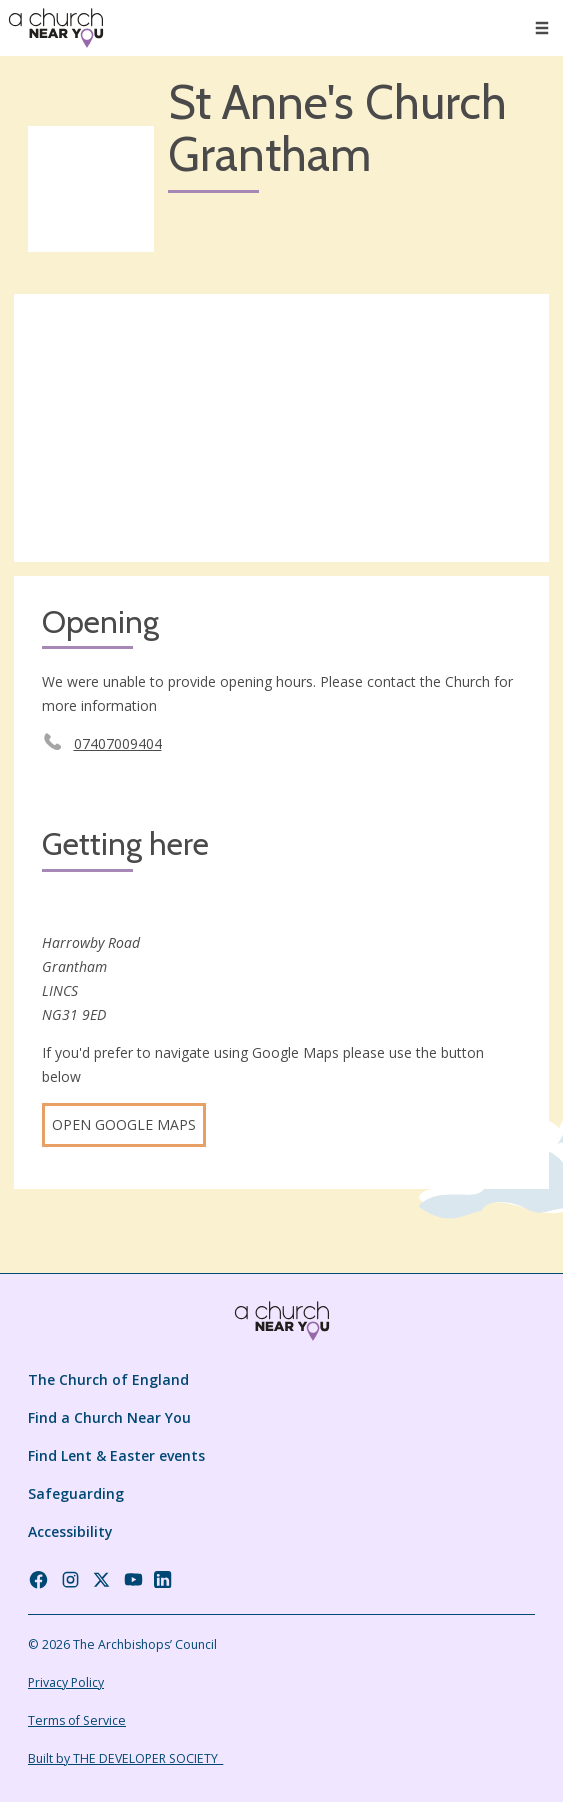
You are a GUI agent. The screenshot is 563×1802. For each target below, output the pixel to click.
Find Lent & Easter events (116, 1455)
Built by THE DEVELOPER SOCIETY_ (125, 1758)
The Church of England (108, 1379)
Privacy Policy (66, 1682)
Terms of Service (77, 1720)
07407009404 (118, 743)
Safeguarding (76, 1493)
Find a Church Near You (109, 1417)
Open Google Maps (124, 1124)
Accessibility (70, 1531)
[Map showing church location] (281, 428)
